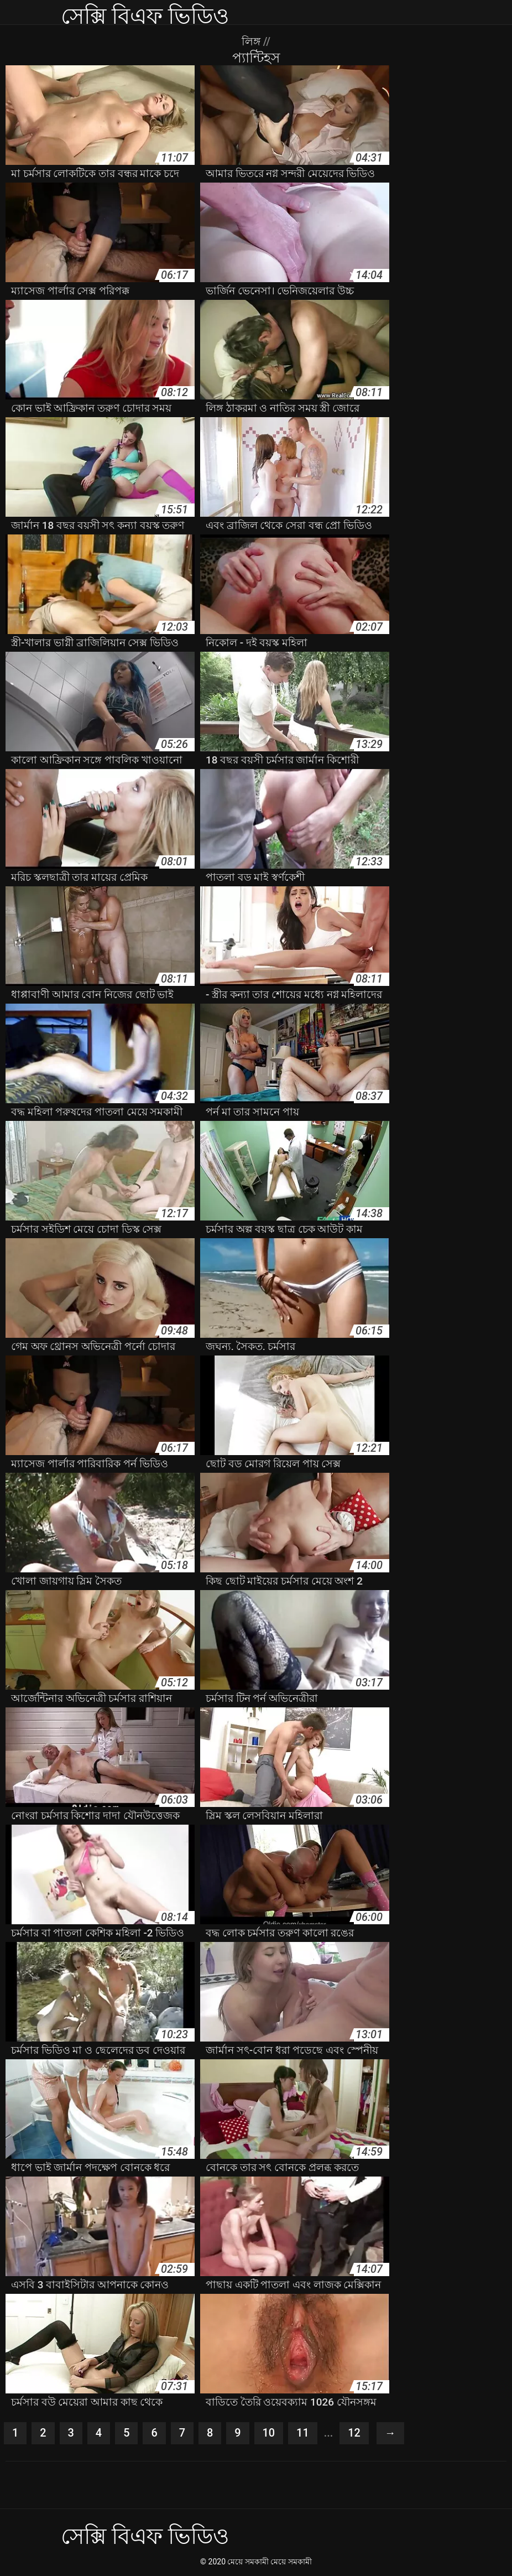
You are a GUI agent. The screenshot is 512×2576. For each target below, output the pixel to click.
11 (303, 2433)
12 (354, 2433)
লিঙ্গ (252, 41)
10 (269, 2433)
